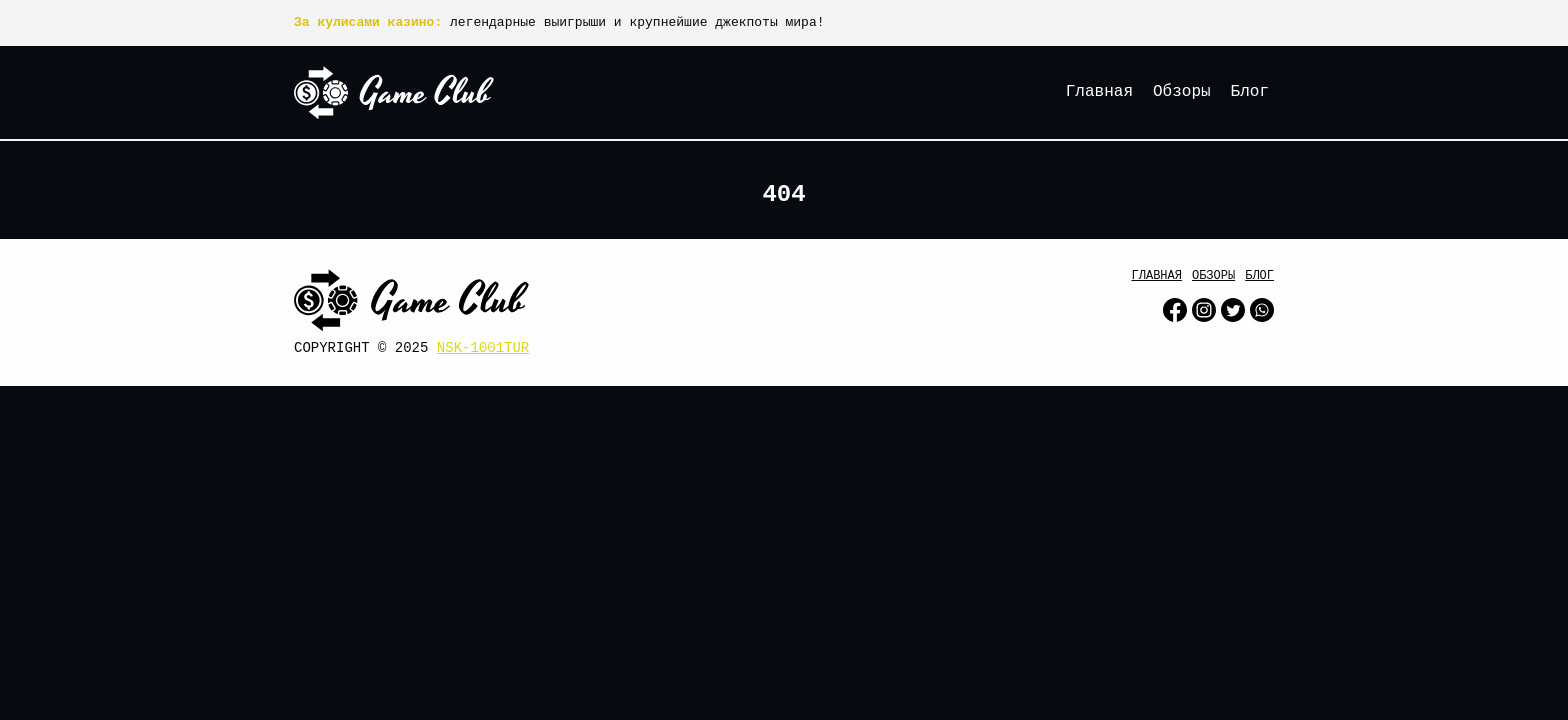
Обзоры (1182, 92)
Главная (1099, 92)
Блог (1250, 92)
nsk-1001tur (483, 348)
